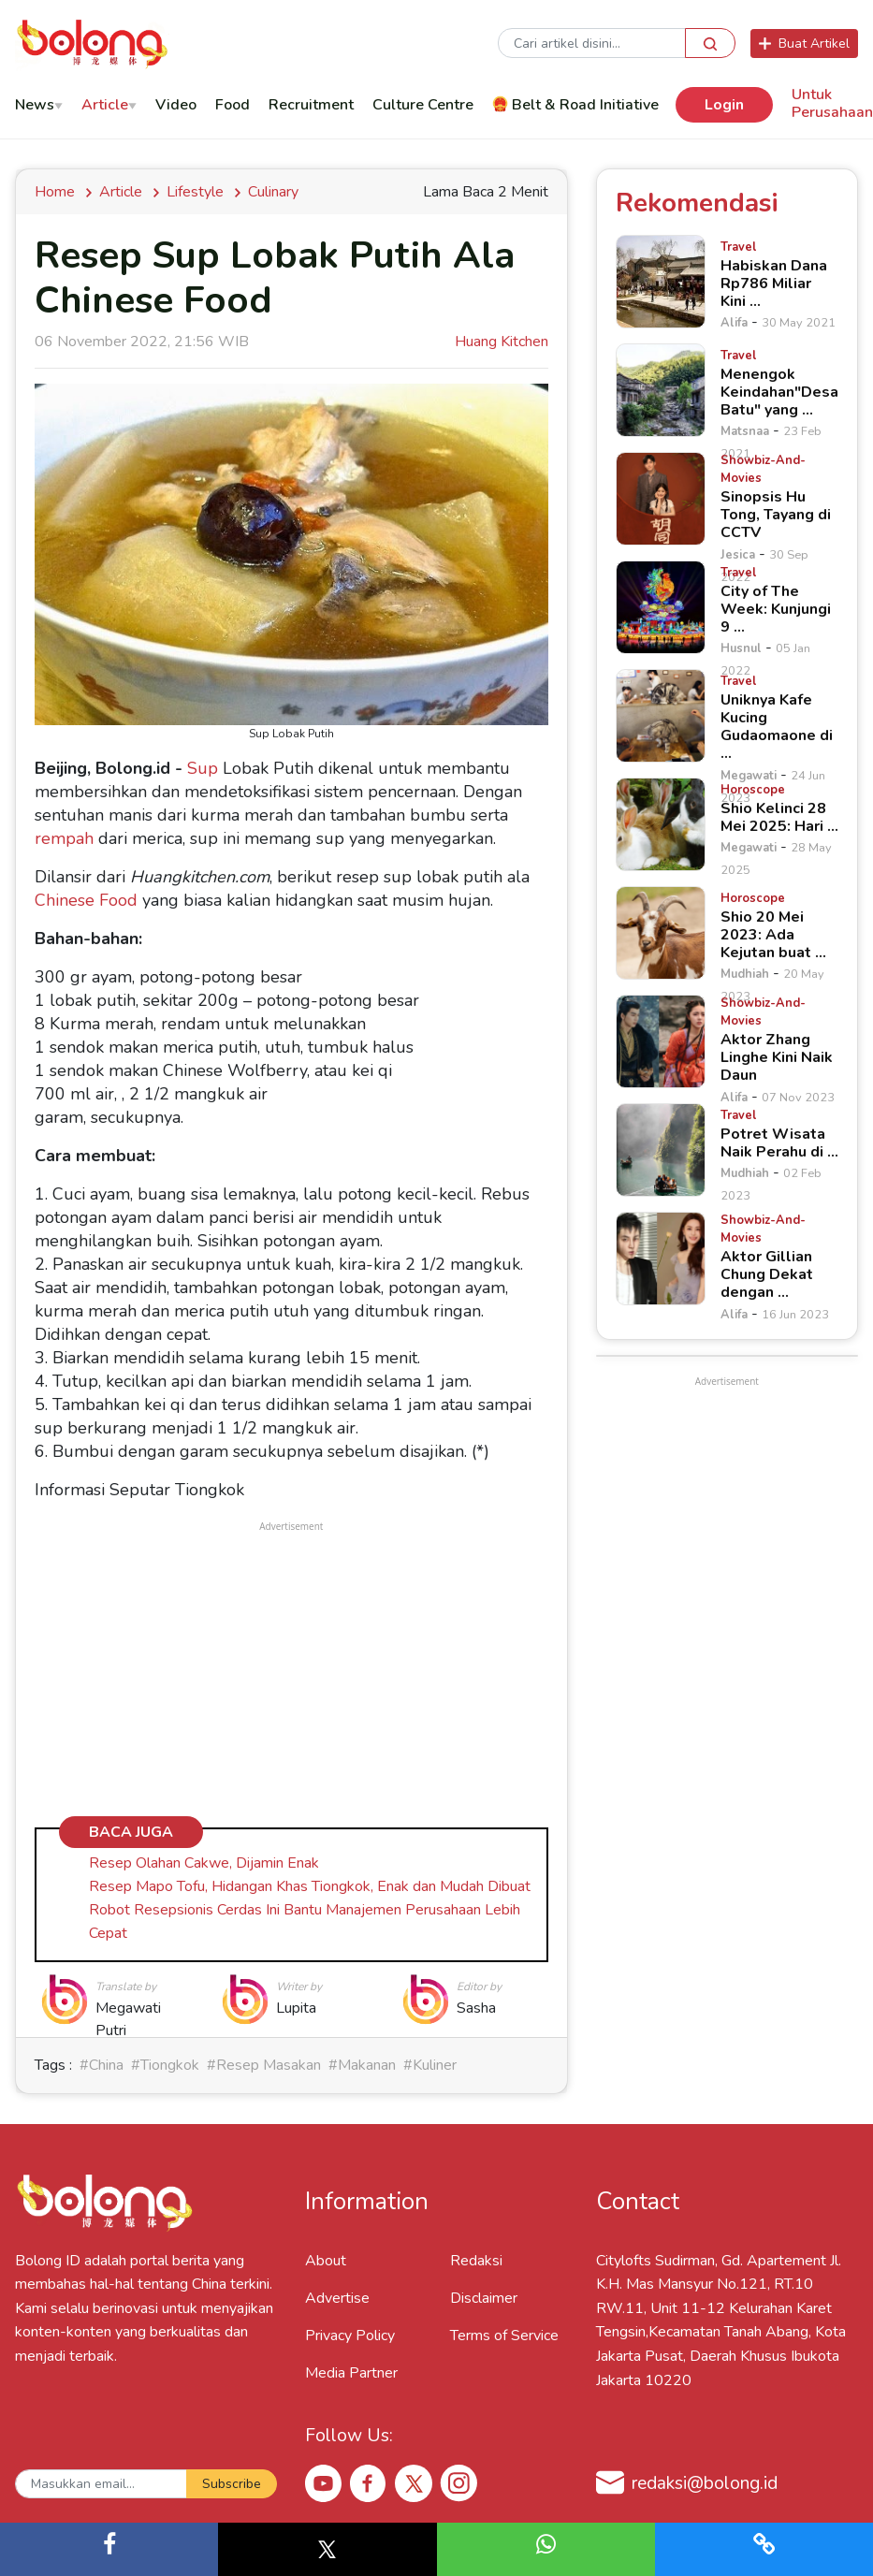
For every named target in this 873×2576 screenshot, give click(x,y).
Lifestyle (195, 192)
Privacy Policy (350, 2335)
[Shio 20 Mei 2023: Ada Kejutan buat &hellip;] (661, 933)
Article (120, 192)
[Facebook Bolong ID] (368, 2482)
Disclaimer (483, 2298)
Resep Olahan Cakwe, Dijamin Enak (204, 1863)
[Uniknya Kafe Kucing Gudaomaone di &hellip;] (661, 716)
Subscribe (231, 2484)
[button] (109, 2549)
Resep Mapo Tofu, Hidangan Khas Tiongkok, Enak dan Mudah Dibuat (310, 1886)
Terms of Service (504, 2335)
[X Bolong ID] (413, 2483)
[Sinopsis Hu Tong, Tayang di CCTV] (661, 499)
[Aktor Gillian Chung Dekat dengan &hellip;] (661, 1258)
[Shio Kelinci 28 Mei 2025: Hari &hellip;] (661, 824)
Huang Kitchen (501, 341)
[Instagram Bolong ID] (458, 2482)
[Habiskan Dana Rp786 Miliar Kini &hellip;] (661, 281)
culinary (273, 192)
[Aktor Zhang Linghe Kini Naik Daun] (661, 1041)
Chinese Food (86, 900)
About (325, 2260)
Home (58, 192)
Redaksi (476, 2260)
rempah (64, 838)
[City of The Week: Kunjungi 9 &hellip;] (661, 607)
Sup (202, 768)
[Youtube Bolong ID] (323, 2482)
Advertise (337, 2298)
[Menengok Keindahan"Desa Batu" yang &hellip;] (661, 390)
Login (724, 105)
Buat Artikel (804, 43)
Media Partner (351, 2373)
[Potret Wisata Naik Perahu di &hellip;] (661, 1150)
